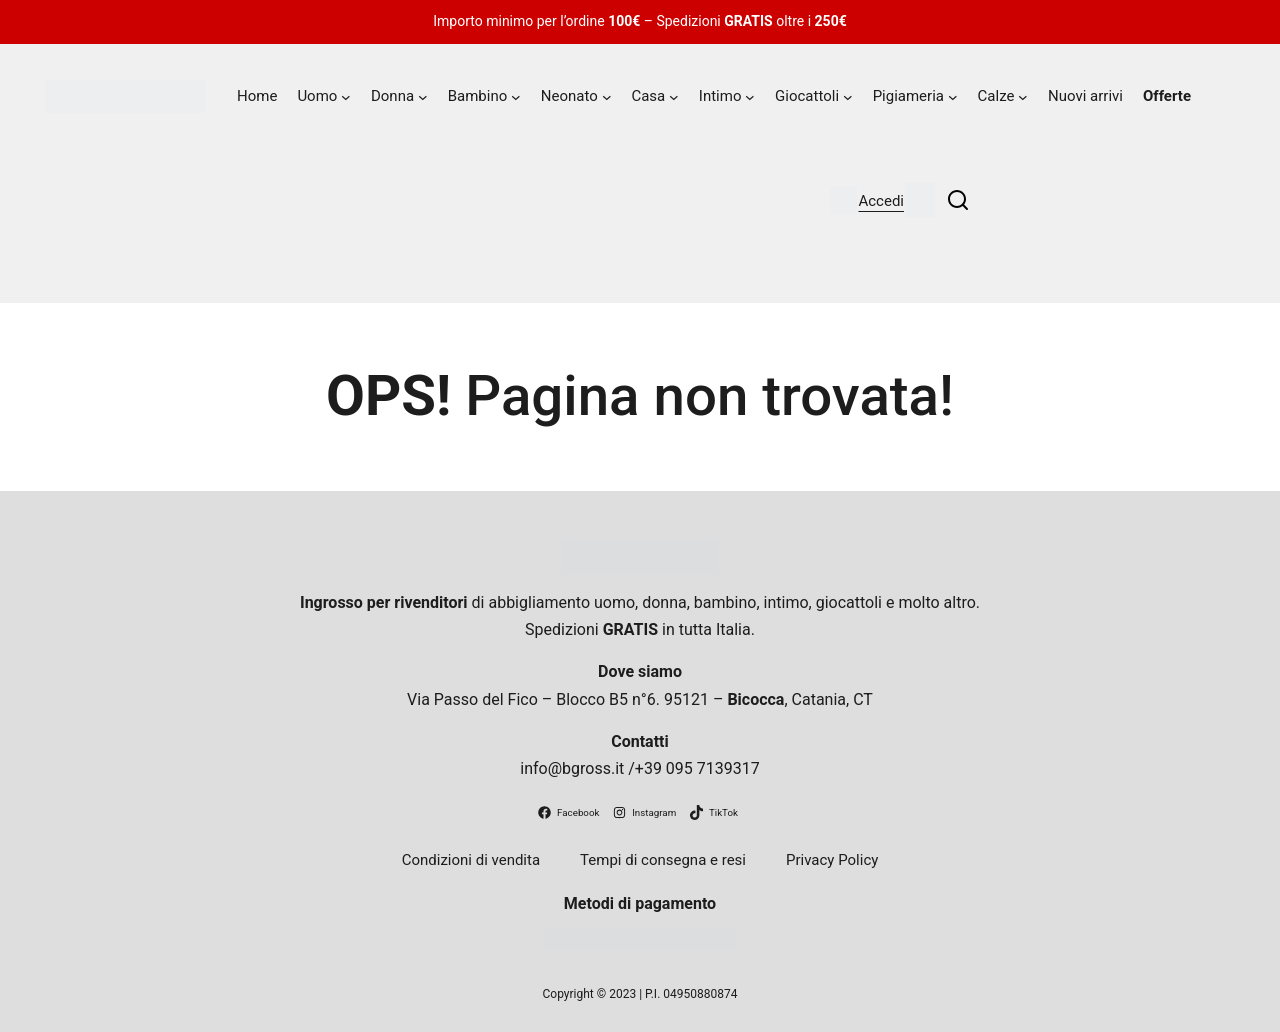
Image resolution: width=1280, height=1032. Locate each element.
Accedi (881, 201)
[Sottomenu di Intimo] (750, 97)
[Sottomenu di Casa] (674, 97)
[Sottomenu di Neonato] (607, 97)
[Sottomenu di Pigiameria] (953, 97)
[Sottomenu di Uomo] (346, 97)
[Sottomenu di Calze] (1023, 97)
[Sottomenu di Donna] (423, 97)
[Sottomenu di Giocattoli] (848, 97)
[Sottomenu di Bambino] (516, 97)
